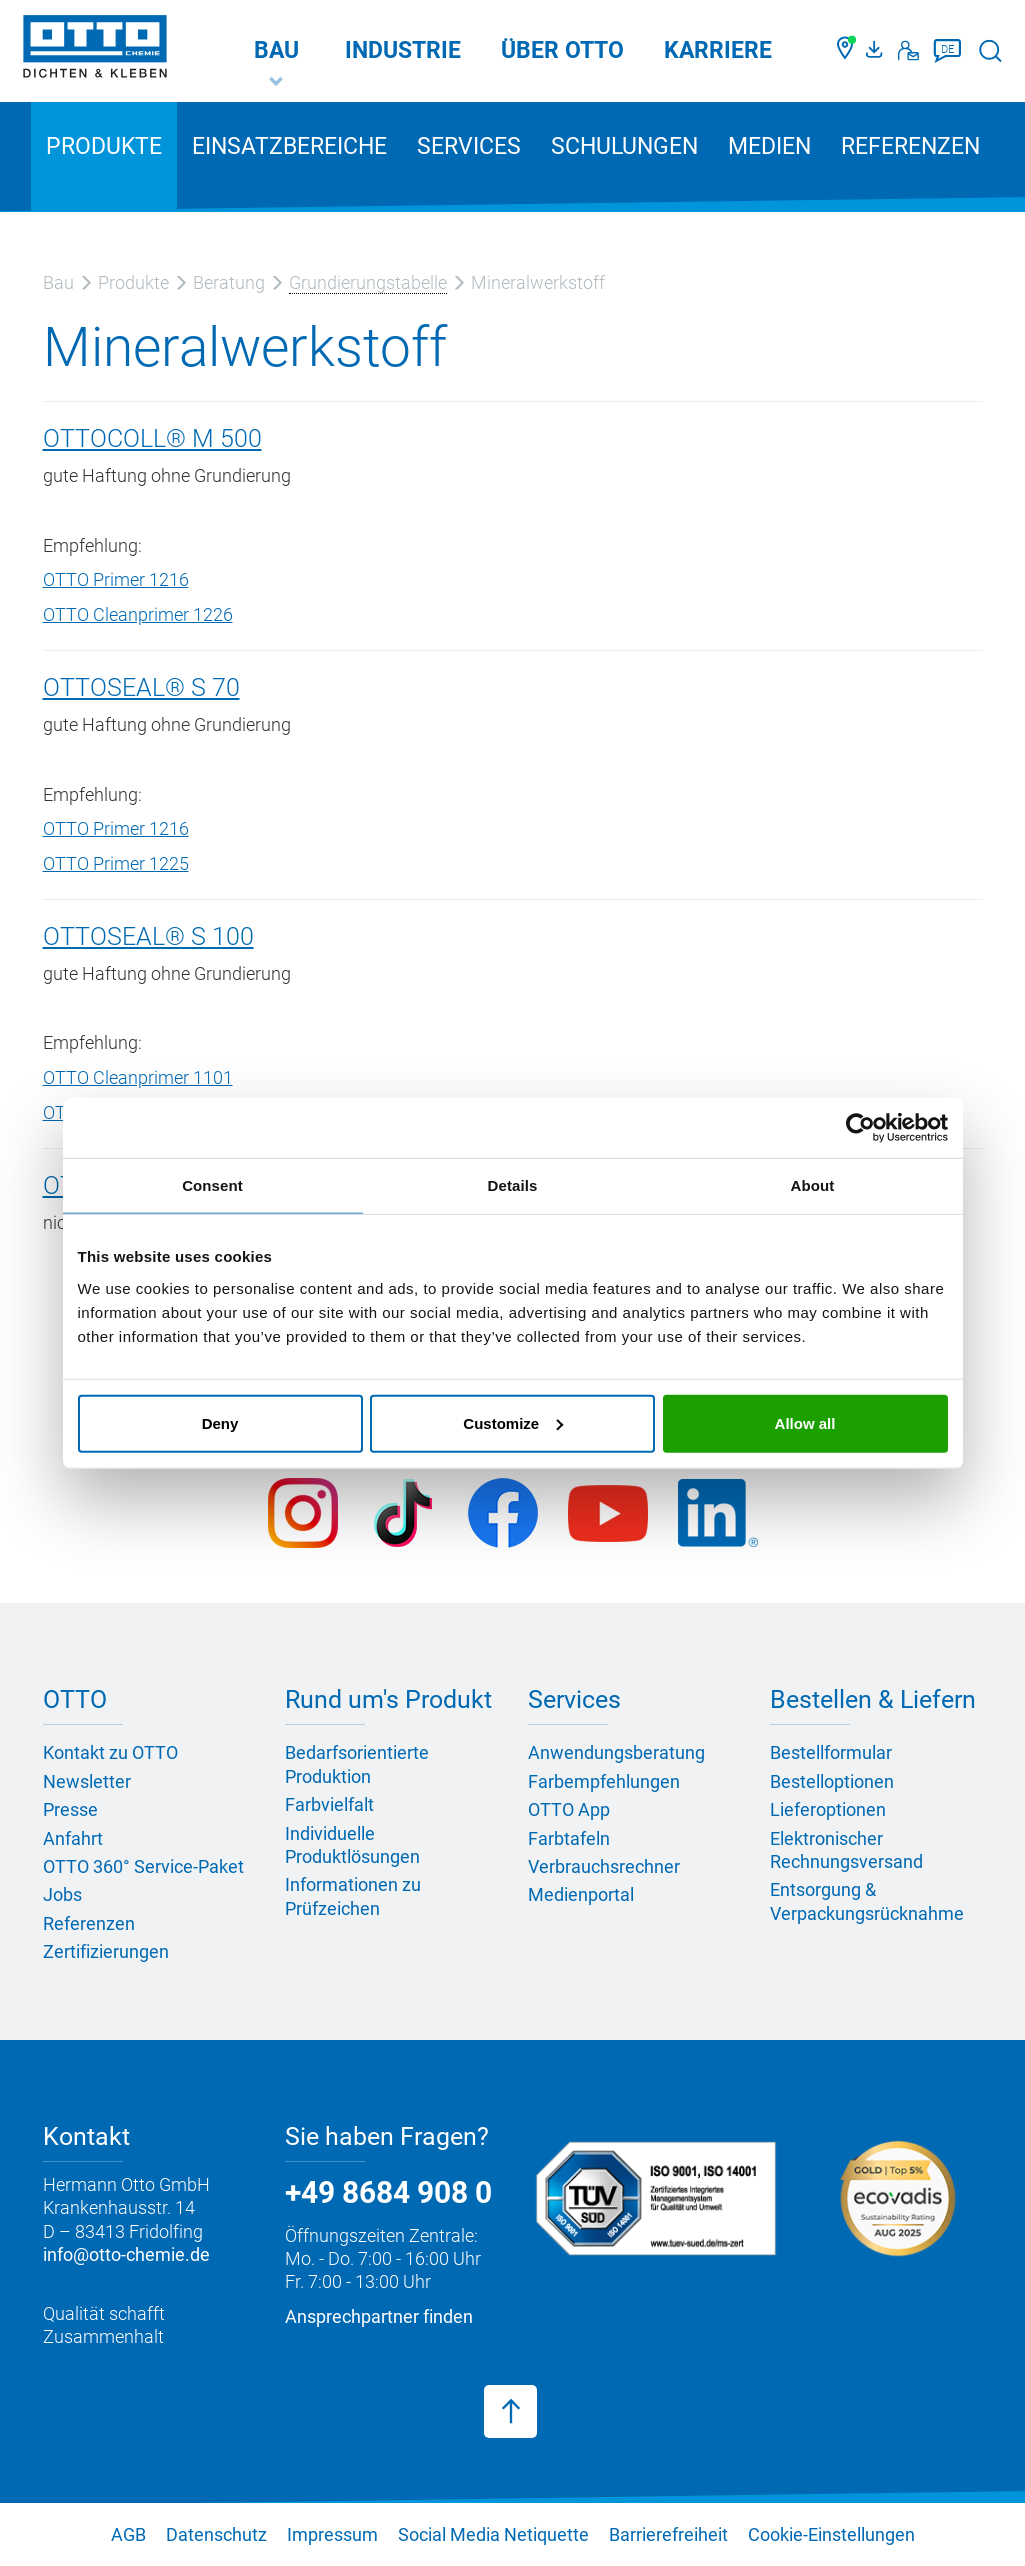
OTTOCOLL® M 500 (152, 438)
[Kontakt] (908, 51)
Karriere (718, 50)
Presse (70, 1809)
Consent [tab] (212, 1185)
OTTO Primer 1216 (116, 579)
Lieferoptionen (828, 1809)
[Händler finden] (846, 51)
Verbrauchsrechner (604, 1866)
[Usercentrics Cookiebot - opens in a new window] (860, 1128)
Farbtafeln (569, 1838)
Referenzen (910, 146)
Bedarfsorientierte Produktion (357, 1764)
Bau (276, 50)
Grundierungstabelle (368, 282)
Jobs (62, 1894)
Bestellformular (831, 1752)
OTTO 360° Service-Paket (143, 1866)
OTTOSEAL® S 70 (141, 687)
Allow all (805, 1422)
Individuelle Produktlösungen (352, 1845)
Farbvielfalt (329, 1804)
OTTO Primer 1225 (116, 863)
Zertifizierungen (106, 1951)
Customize (513, 1422)
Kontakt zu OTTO (110, 1752)
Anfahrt (73, 1838)
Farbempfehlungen (604, 1781)
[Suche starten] (990, 50)
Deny (220, 1422)
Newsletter (87, 1781)
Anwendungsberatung (616, 1752)
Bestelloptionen (832, 1781)
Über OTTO (562, 50)
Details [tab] (513, 1185)
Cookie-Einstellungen (831, 2534)
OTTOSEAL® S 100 (148, 936)
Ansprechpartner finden (379, 2316)
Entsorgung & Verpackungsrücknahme (867, 1901)
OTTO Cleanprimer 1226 (138, 614)
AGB (128, 2534)
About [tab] (813, 1185)
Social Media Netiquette (493, 2534)
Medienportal (581, 1894)
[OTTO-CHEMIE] (95, 50)
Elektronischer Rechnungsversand (846, 1850)
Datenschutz (216, 2534)
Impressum (332, 2534)
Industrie (403, 50)
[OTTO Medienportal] (877, 51)
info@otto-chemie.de (126, 2254)
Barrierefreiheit (668, 2534)
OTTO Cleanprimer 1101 (138, 1077)
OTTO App (569, 1809)
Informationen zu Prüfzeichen (353, 1896)
